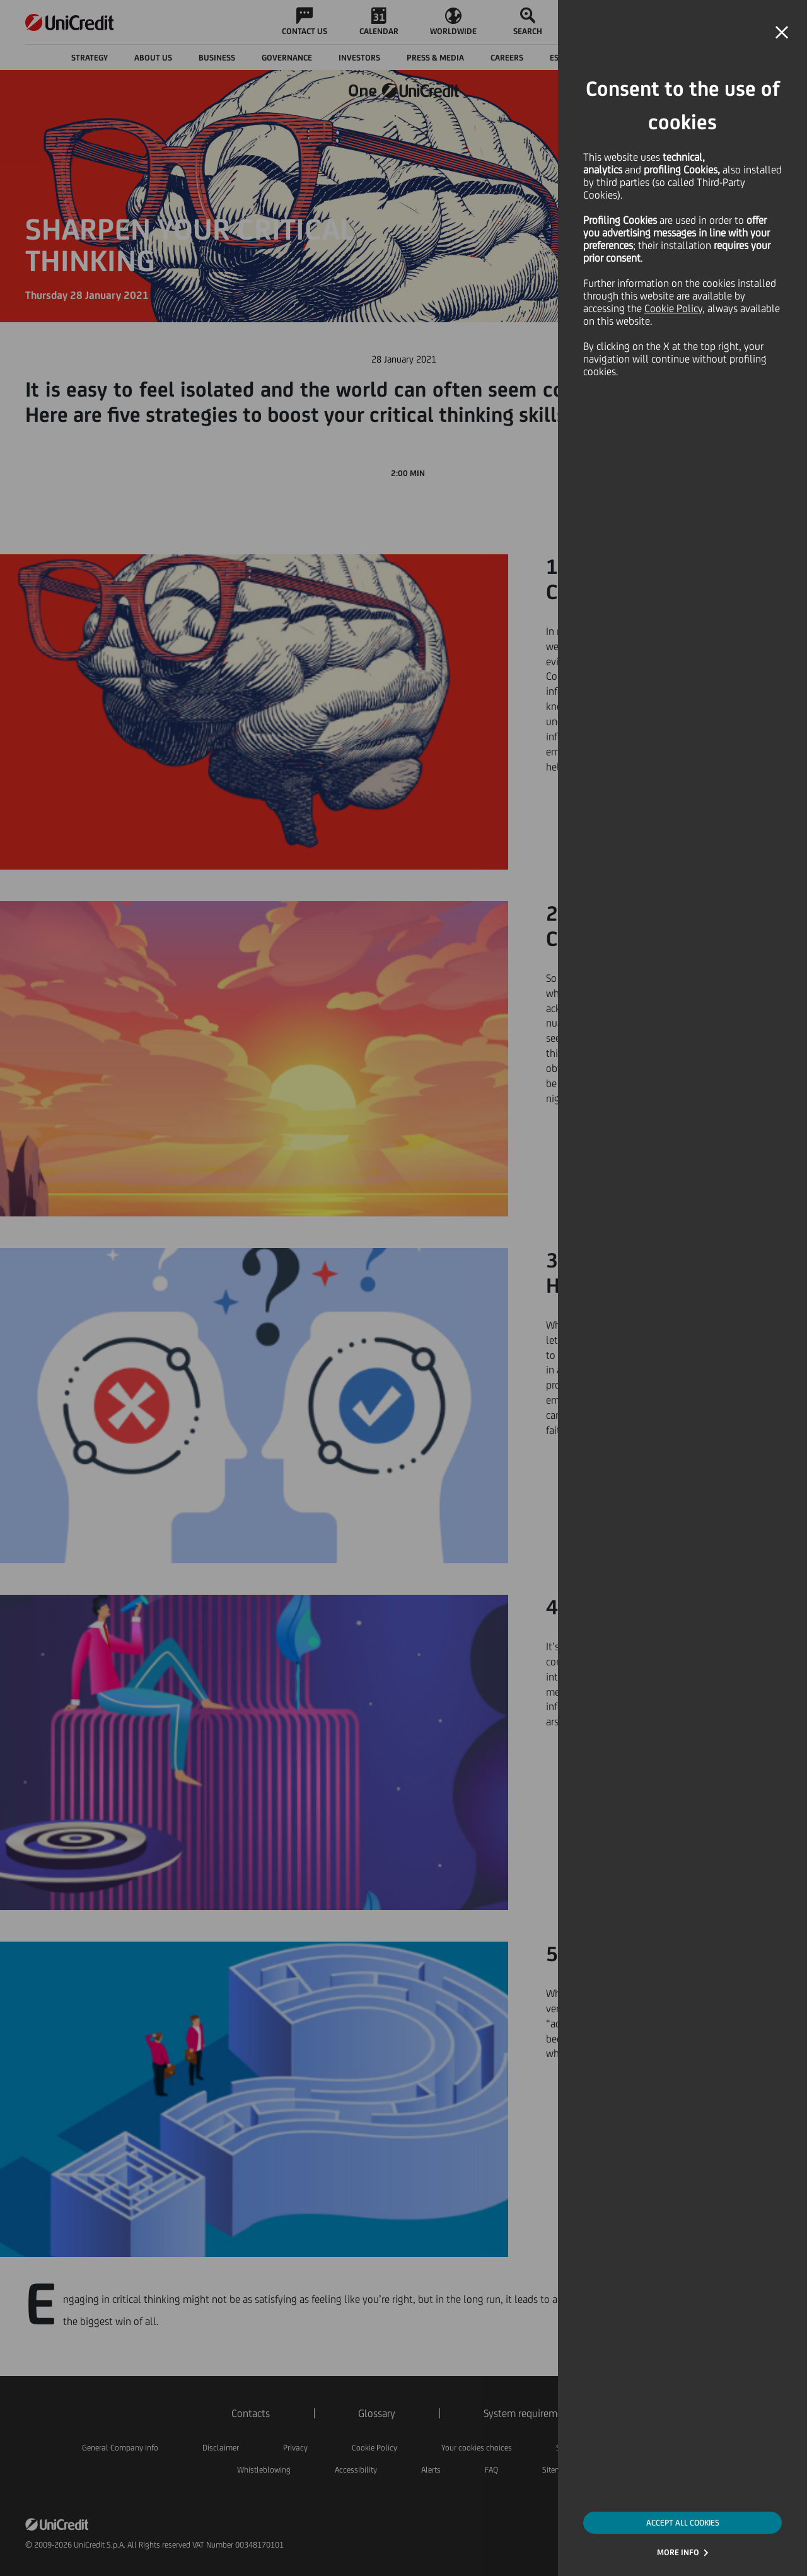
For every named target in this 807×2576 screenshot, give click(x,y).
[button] (782, 32)
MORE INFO (678, 2552)
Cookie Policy (673, 308)
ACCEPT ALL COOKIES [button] (682, 2522)
